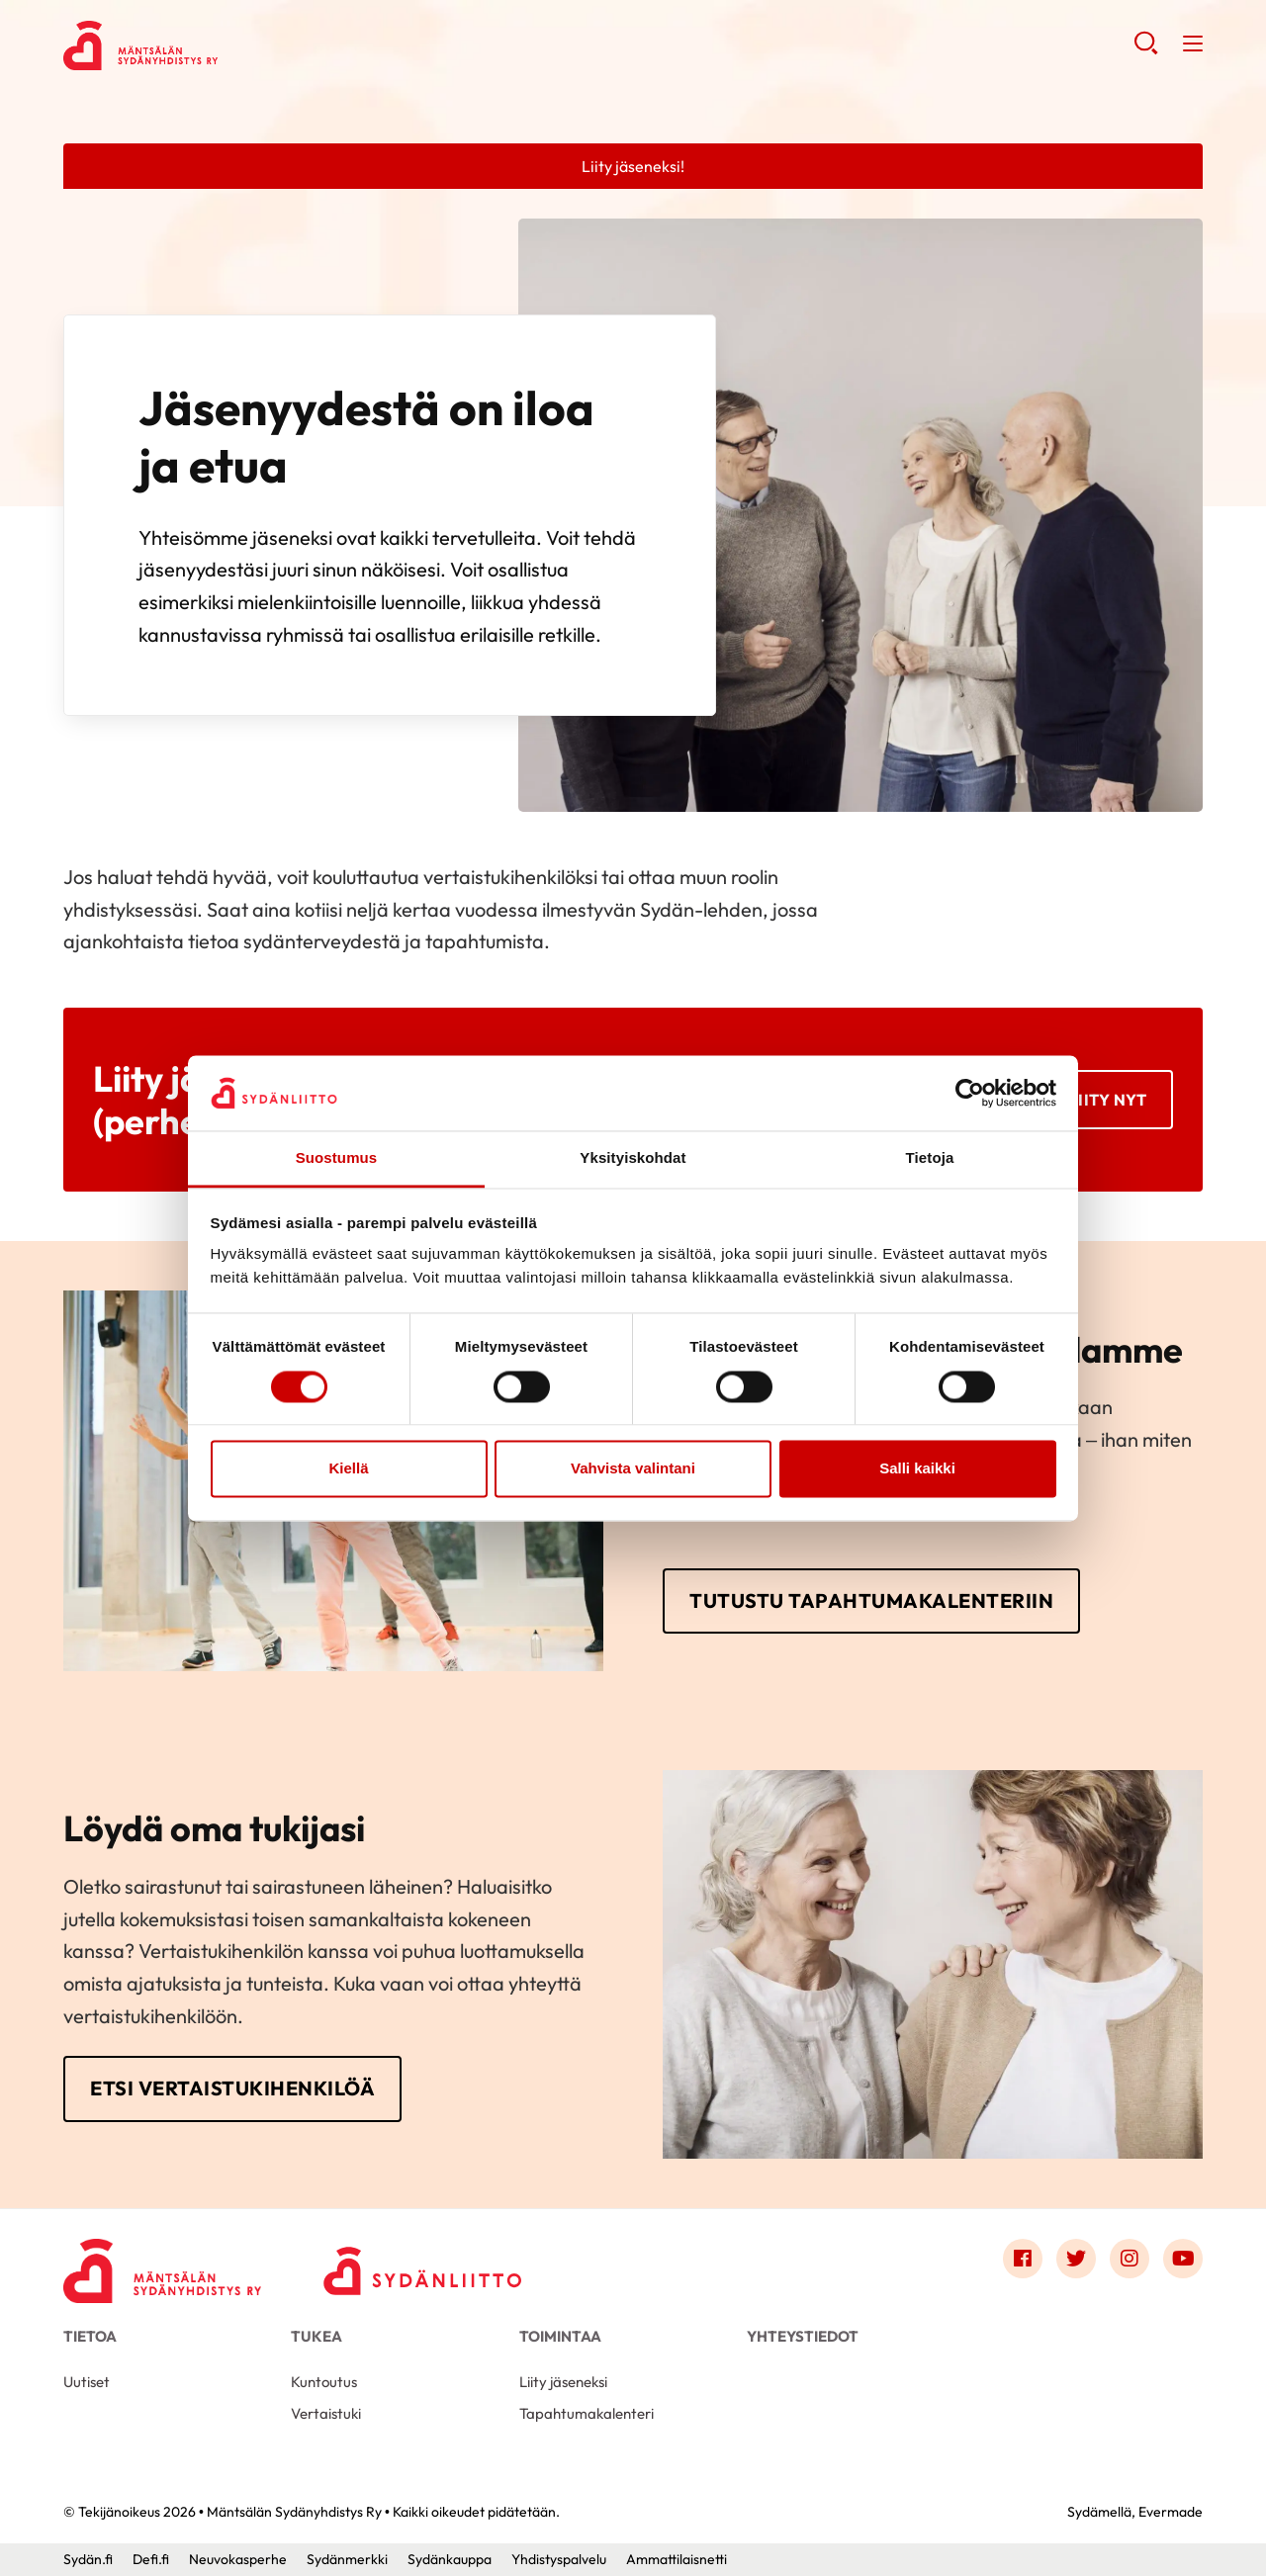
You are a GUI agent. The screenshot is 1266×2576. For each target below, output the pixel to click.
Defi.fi (151, 2559)
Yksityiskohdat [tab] (632, 1158)
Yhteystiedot (803, 2336)
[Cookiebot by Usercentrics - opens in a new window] (969, 1093)
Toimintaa (560, 2336)
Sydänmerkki (347, 2559)
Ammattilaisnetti (676, 2559)
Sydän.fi (88, 2559)
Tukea (316, 2336)
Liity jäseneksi (563, 2381)
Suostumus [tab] (337, 1158)
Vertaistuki (326, 2413)
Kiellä (348, 1469)
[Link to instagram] (1129, 2258)
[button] (1145, 49)
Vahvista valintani (633, 1469)
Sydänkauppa (449, 2559)
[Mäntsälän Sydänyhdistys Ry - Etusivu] (162, 2263)
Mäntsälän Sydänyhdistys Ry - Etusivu (221, 45)
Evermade (1170, 2512)
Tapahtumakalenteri (586, 2413)
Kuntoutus (324, 2381)
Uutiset (86, 2381)
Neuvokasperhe (238, 2559)
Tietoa (90, 2336)
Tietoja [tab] (930, 1158)
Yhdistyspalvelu (558, 2559)
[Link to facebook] (1022, 2258)
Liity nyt (1108, 1100)
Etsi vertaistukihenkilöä (232, 2088)
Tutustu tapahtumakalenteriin (871, 1600)
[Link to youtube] (1183, 2258)
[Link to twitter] (1076, 2258)
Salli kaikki (917, 1469)
